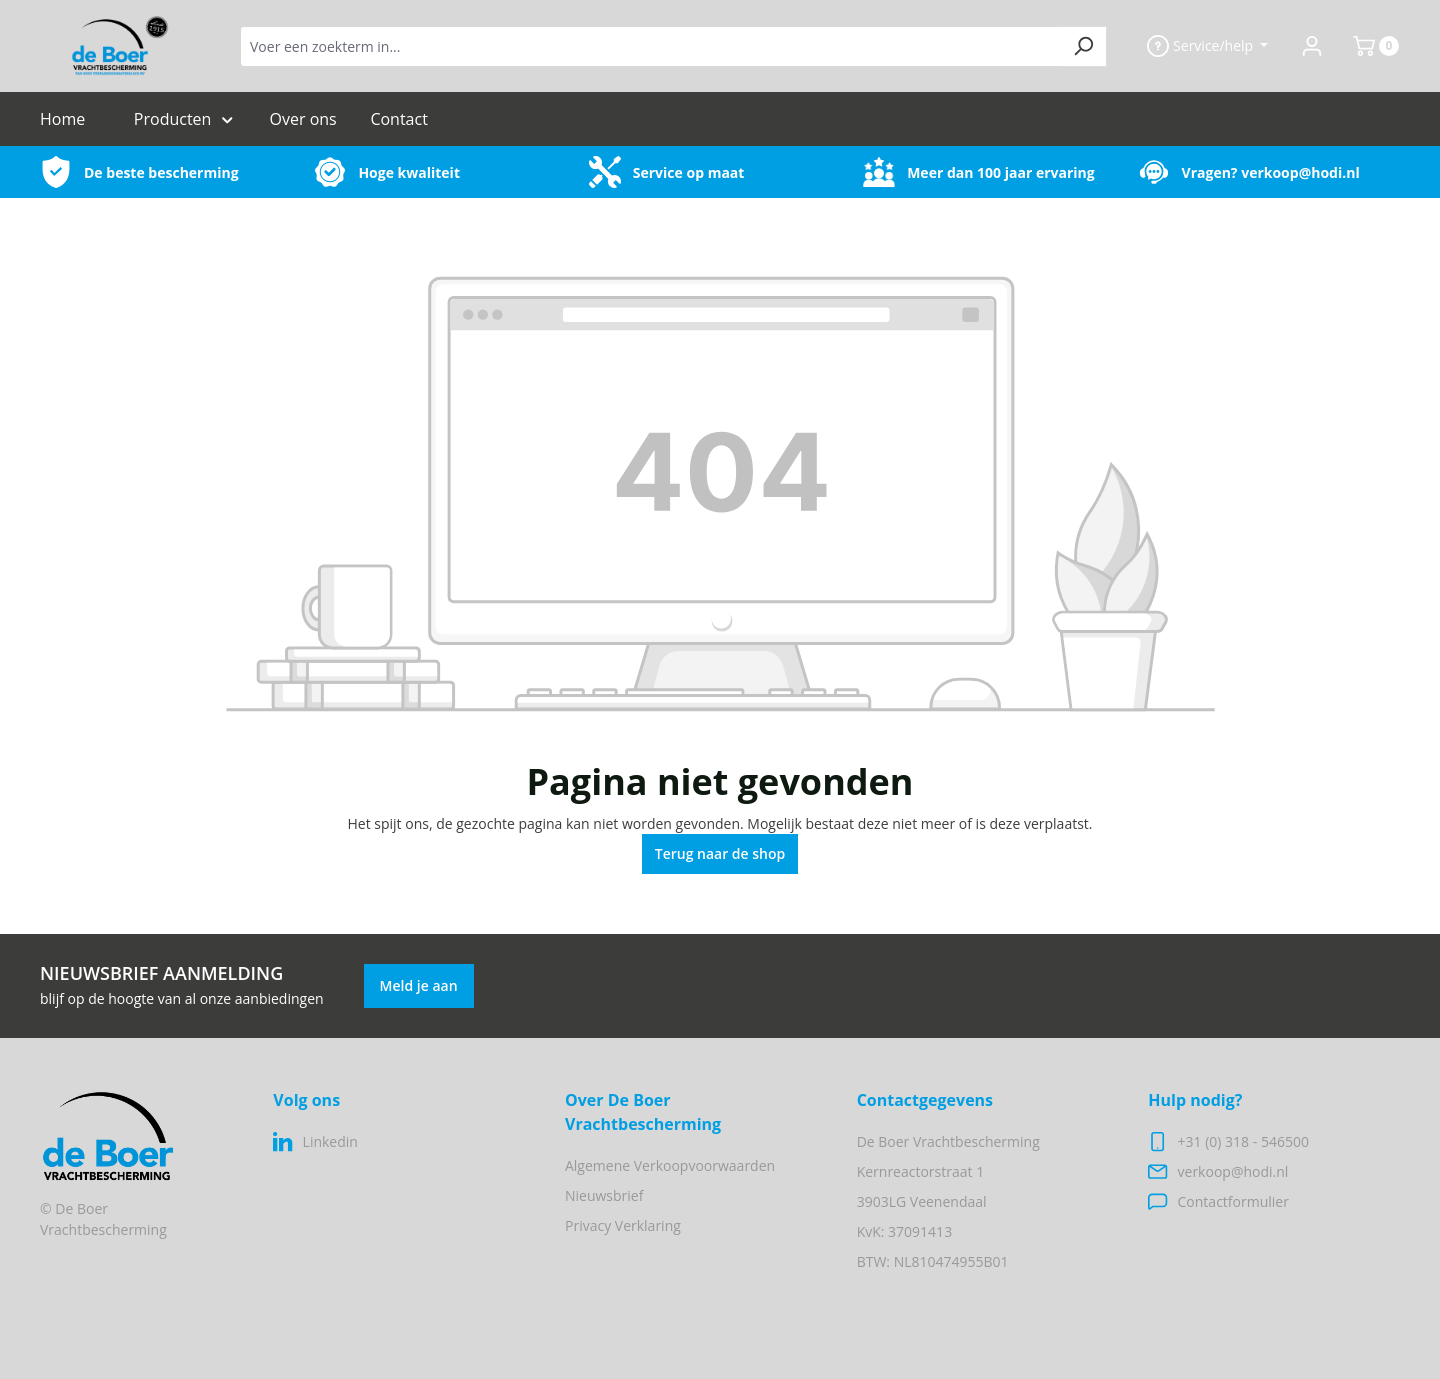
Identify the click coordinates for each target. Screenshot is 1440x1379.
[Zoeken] (1083, 46)
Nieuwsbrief (604, 1195)
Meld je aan (419, 985)
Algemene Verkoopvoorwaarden (670, 1165)
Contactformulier (1233, 1201)
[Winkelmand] (1368, 46)
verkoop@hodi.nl (1300, 172)
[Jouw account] (1312, 46)
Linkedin (330, 1141)
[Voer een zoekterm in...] (650, 46)
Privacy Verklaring (623, 1225)
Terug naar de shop (720, 853)
